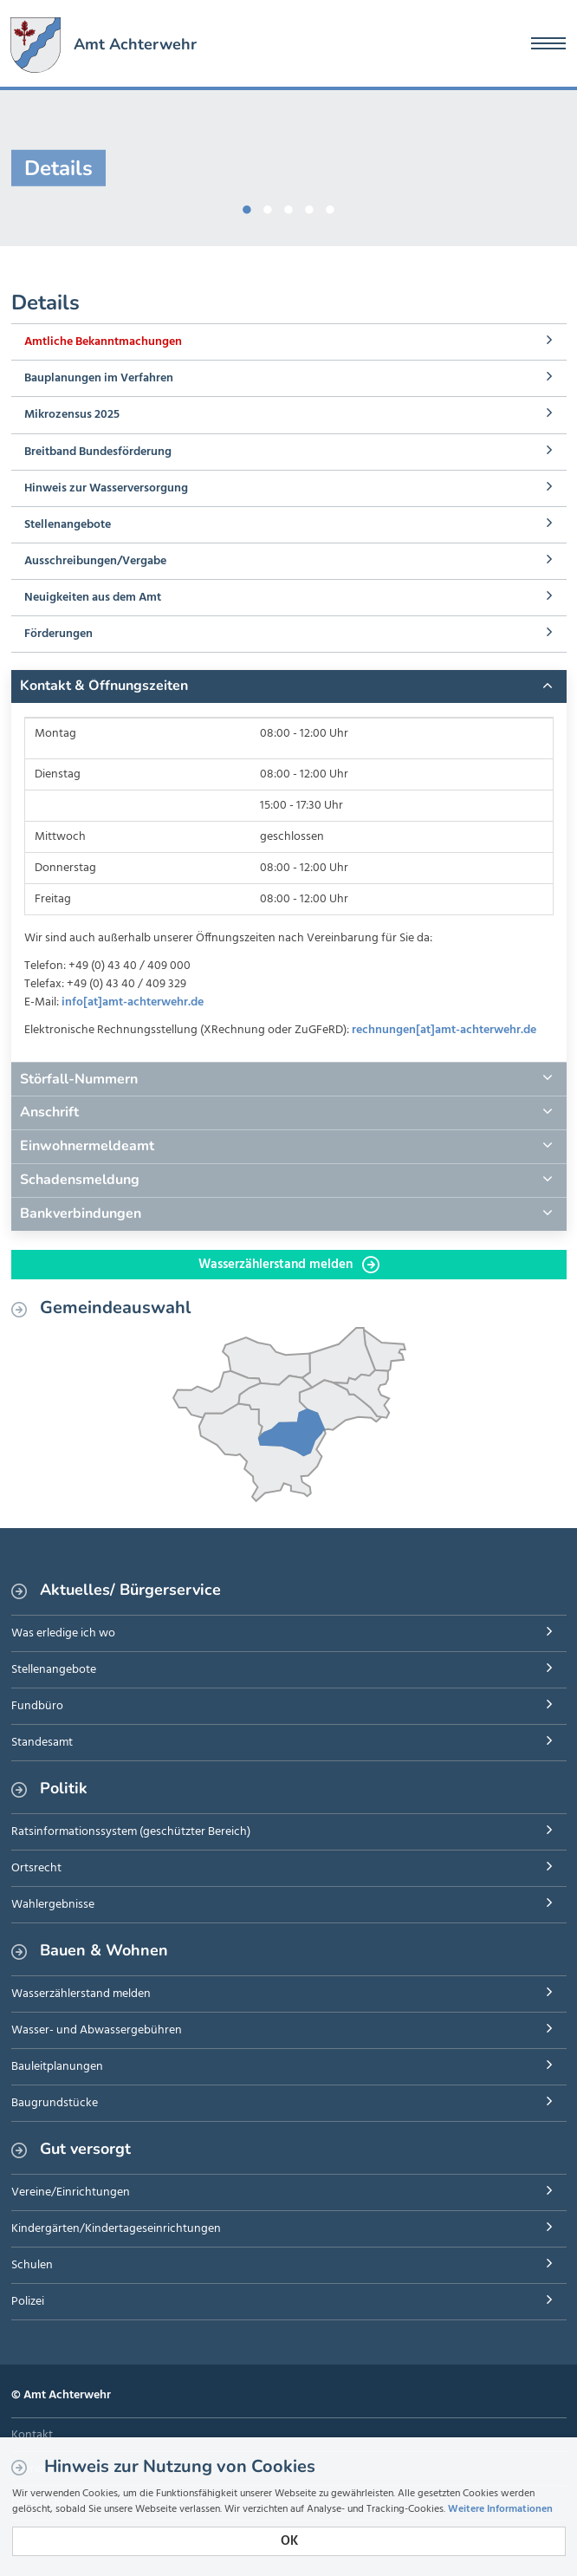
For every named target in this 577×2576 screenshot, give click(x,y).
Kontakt (32, 2435)
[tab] (289, 686)
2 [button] (268, 206)
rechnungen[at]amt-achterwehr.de (444, 1030)
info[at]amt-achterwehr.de (133, 1002)
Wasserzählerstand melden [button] (288, 1264)
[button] (289, 686)
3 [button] (288, 206)
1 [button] (247, 206)
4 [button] (309, 206)
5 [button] (330, 206)
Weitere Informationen (500, 2509)
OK (289, 2541)
